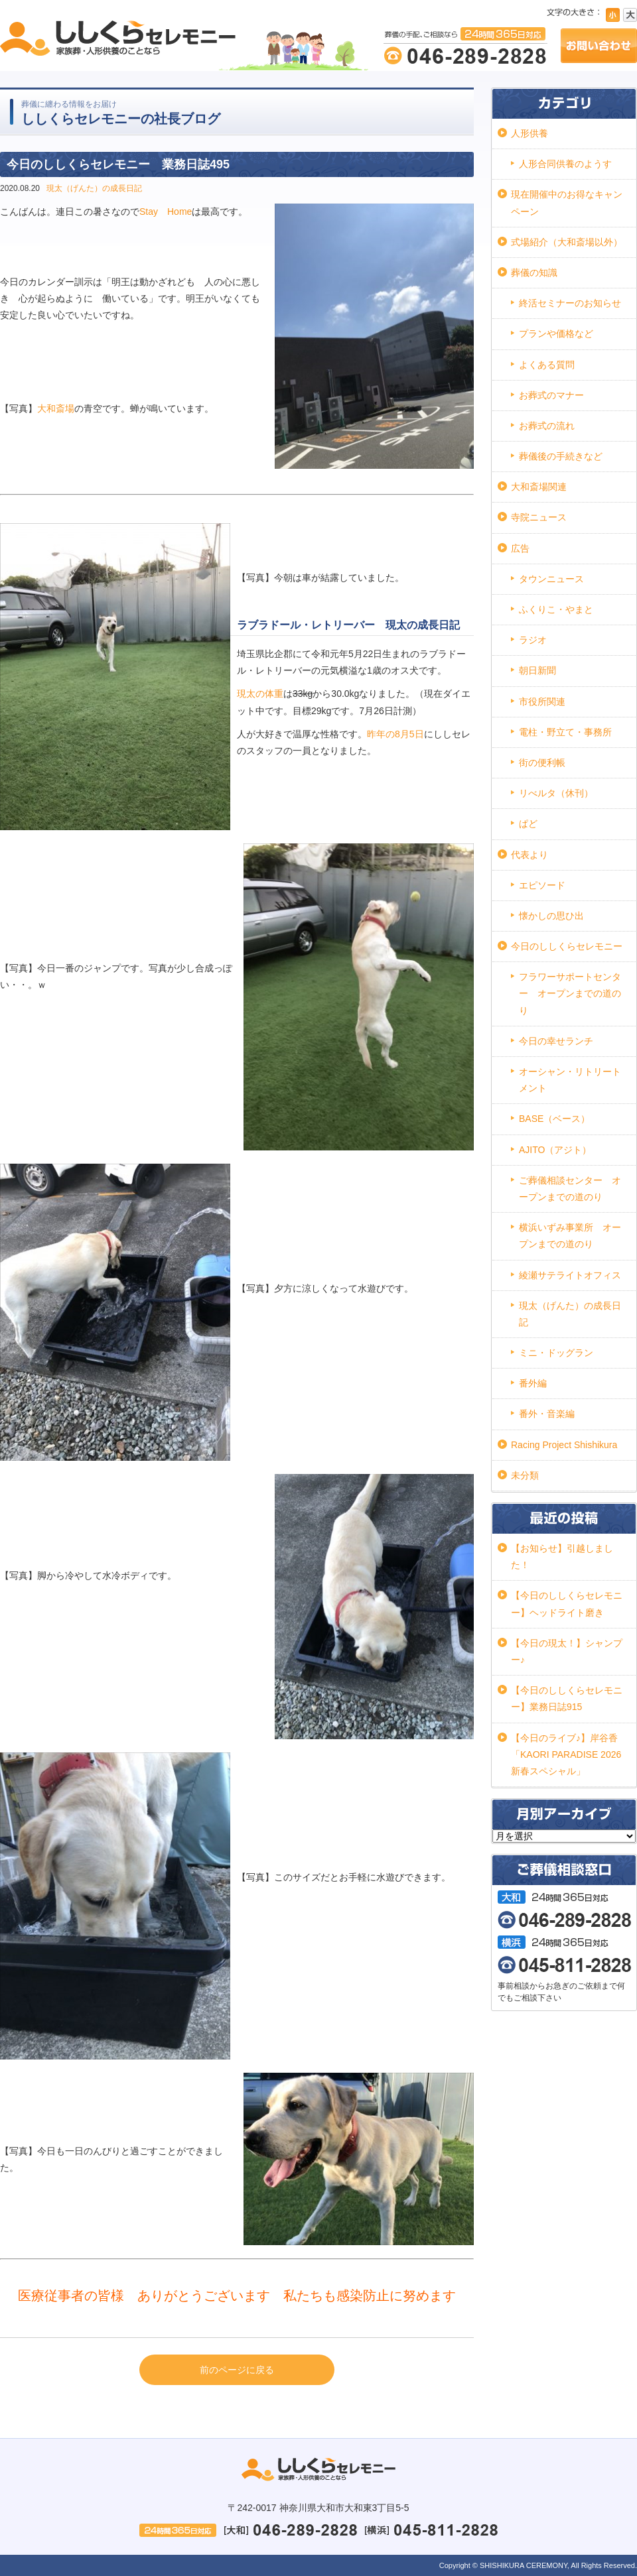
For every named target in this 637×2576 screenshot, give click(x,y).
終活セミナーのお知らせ (570, 303)
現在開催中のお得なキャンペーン (566, 202)
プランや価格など (556, 333)
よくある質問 (547, 364)
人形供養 (529, 133)
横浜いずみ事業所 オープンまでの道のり (570, 1235)
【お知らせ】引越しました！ (562, 1556)
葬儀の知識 (534, 272)
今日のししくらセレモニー (566, 946)
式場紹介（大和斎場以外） (566, 242)
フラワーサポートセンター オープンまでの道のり (570, 993)
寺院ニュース (539, 517)
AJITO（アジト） (555, 1149)
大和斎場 (55, 408)
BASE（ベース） (554, 1118)
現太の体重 (260, 693)
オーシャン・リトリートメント (570, 1079)
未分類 (525, 1475)
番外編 (533, 1383)
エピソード (542, 885)
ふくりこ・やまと (556, 609)
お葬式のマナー (551, 395)
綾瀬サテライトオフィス (570, 1275)
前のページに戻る (237, 2369)
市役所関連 (542, 701)
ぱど (528, 823)
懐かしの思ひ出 (551, 915)
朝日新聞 (537, 670)
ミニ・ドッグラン (556, 1352)
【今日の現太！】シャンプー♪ (566, 1651)
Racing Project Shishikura (564, 1445)
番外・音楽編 (547, 1413)
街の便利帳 (542, 762)
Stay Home (165, 211)
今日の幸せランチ (556, 1041)
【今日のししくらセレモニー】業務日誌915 (566, 1698)
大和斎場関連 (539, 486)
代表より (529, 854)
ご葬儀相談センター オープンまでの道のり (570, 1188)
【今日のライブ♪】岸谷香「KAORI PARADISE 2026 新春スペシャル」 (566, 1754)
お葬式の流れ (547, 425)
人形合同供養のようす (565, 163)
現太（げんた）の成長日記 (94, 188)
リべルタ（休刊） (556, 793)
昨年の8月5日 (395, 734)
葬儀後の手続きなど (560, 456)
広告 (520, 548)
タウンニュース (551, 579)
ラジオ (533, 640)
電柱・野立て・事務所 (565, 732)
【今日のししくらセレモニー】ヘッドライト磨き (566, 1603)
